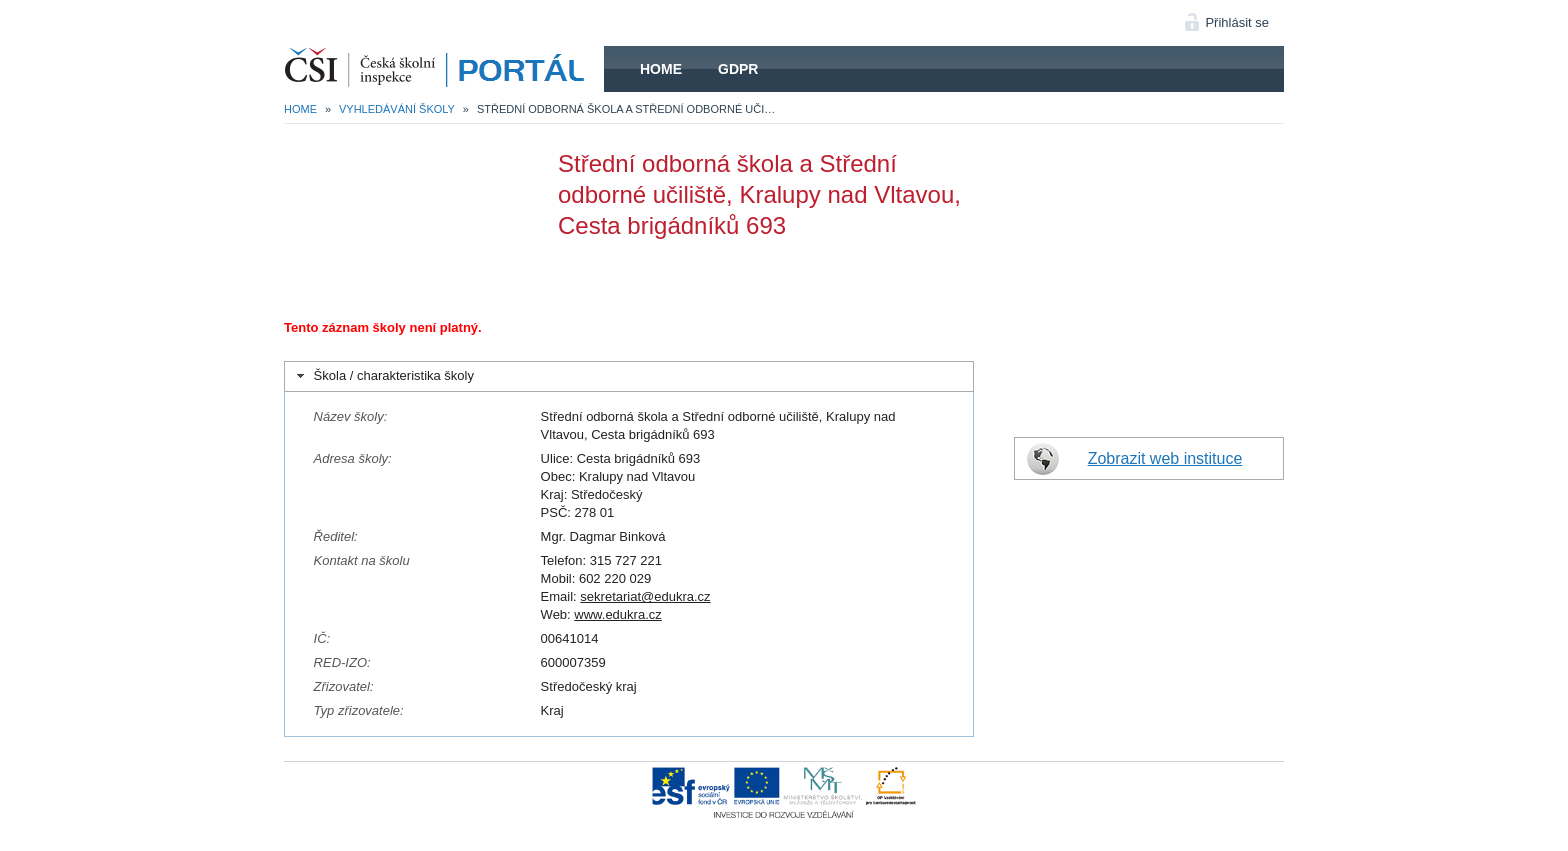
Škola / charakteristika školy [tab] (383, 376)
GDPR (738, 69)
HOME (444, 69)
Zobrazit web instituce (1165, 458)
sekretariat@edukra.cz (645, 596)
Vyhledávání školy (397, 109)
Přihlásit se (1237, 22)
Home (661, 69)
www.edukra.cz (617, 614)
